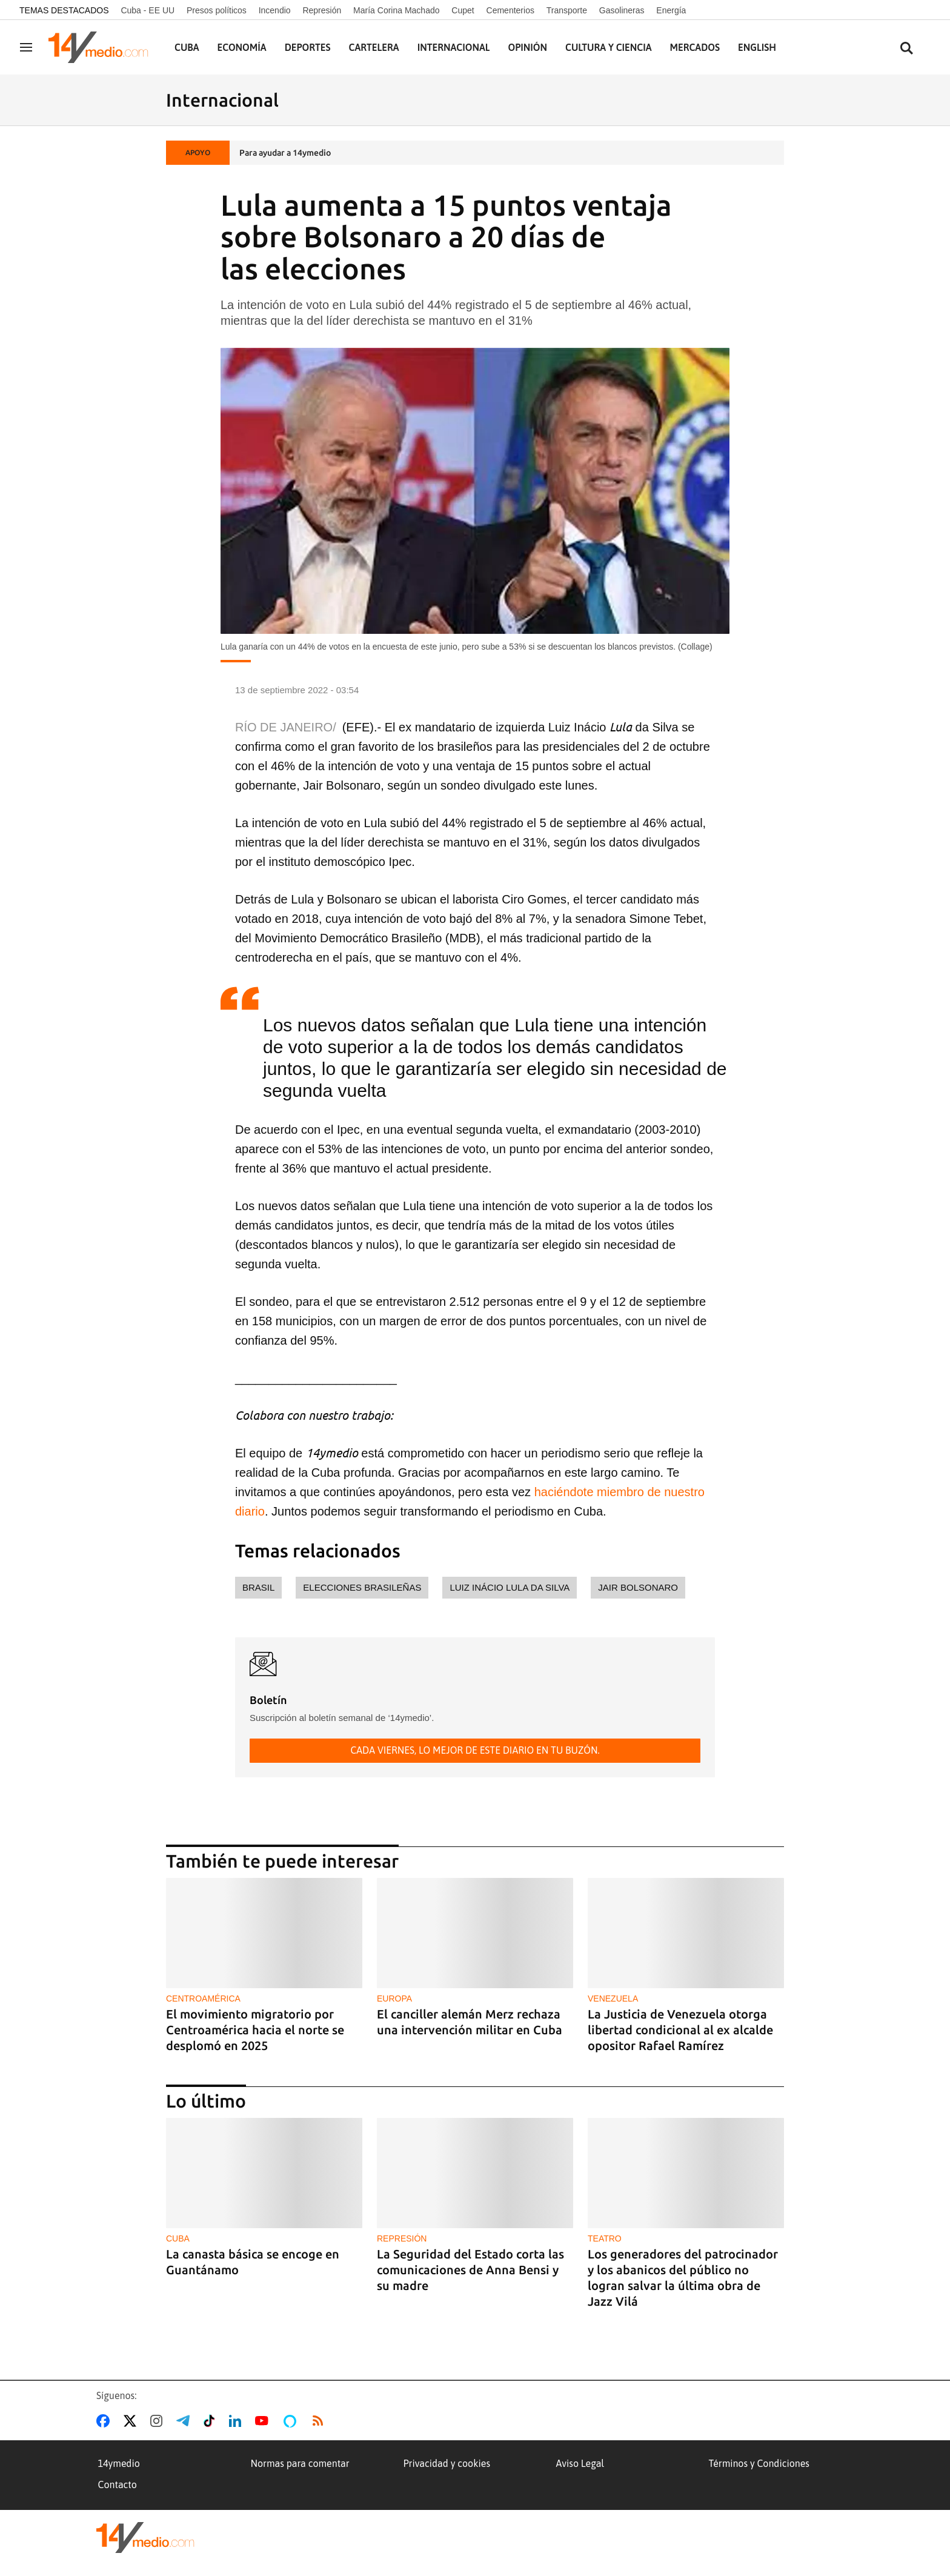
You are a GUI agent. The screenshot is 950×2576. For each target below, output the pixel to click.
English (757, 47)
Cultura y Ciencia (608, 47)
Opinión (527, 47)
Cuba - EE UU (147, 10)
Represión (321, 10)
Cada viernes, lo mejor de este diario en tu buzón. (474, 1750)
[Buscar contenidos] (906, 49)
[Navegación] (26, 47)
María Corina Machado (396, 10)
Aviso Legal (580, 2463)
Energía (671, 10)
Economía (242, 47)
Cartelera (374, 47)
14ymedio (119, 2463)
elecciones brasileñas (362, 1587)
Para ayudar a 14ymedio (285, 153)
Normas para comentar (300, 2463)
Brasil (258, 1587)
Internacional (453, 47)
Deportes (308, 47)
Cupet (462, 10)
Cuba (186, 47)
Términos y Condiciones (759, 2463)
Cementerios (510, 10)
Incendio (275, 10)
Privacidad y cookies (447, 2463)
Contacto (117, 2484)
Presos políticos (217, 10)
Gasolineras (622, 10)
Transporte (566, 10)
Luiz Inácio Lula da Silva (510, 1587)
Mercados (695, 47)
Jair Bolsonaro (638, 1587)
